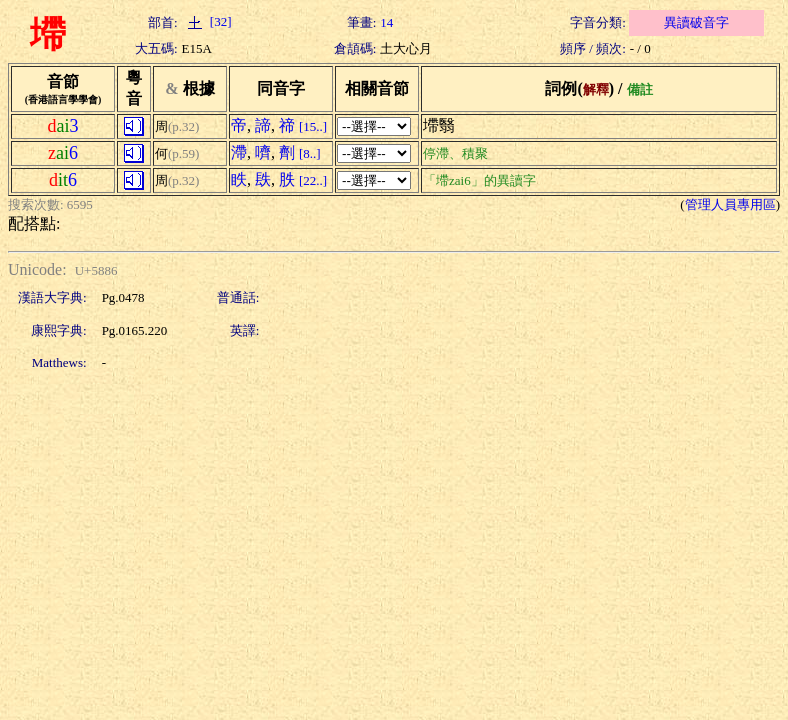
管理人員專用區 (730, 204)
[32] (207, 21)
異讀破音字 (696, 22)
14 (386, 22)
